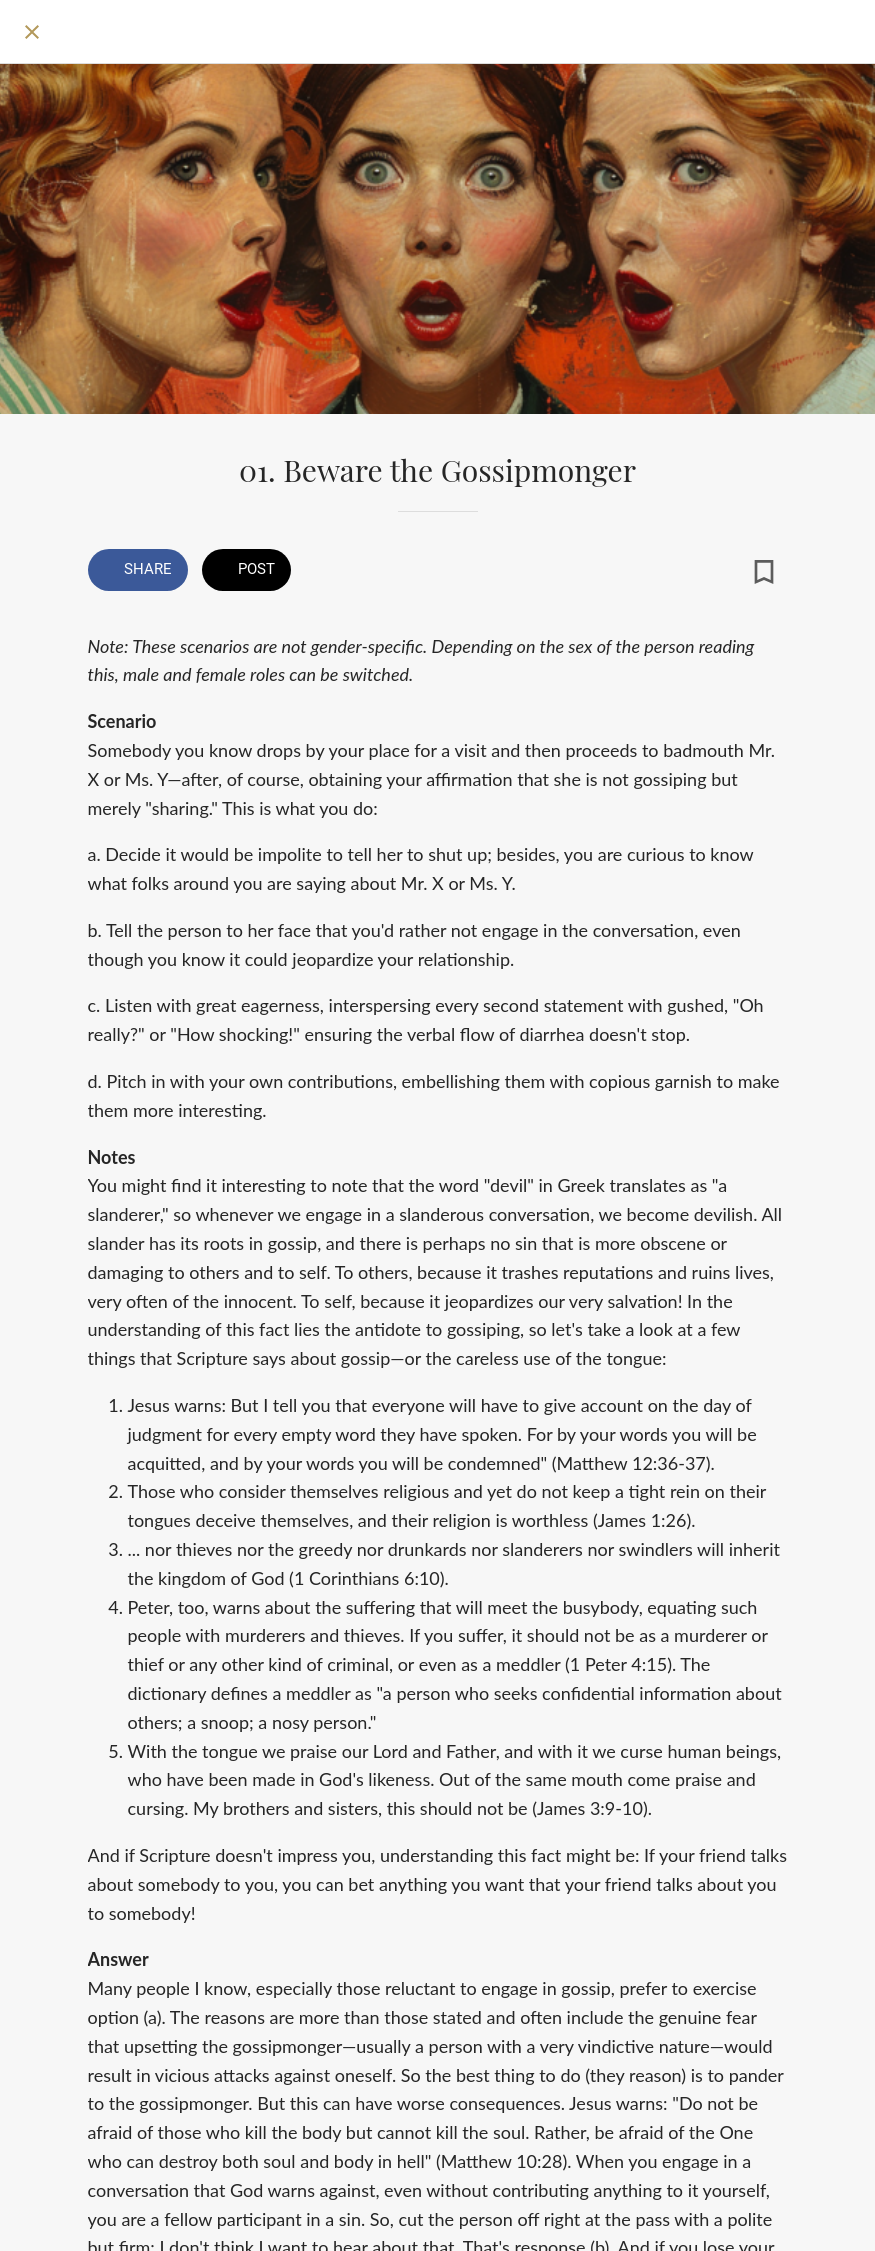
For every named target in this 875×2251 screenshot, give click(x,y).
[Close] (32, 32)
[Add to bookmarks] (764, 572)
